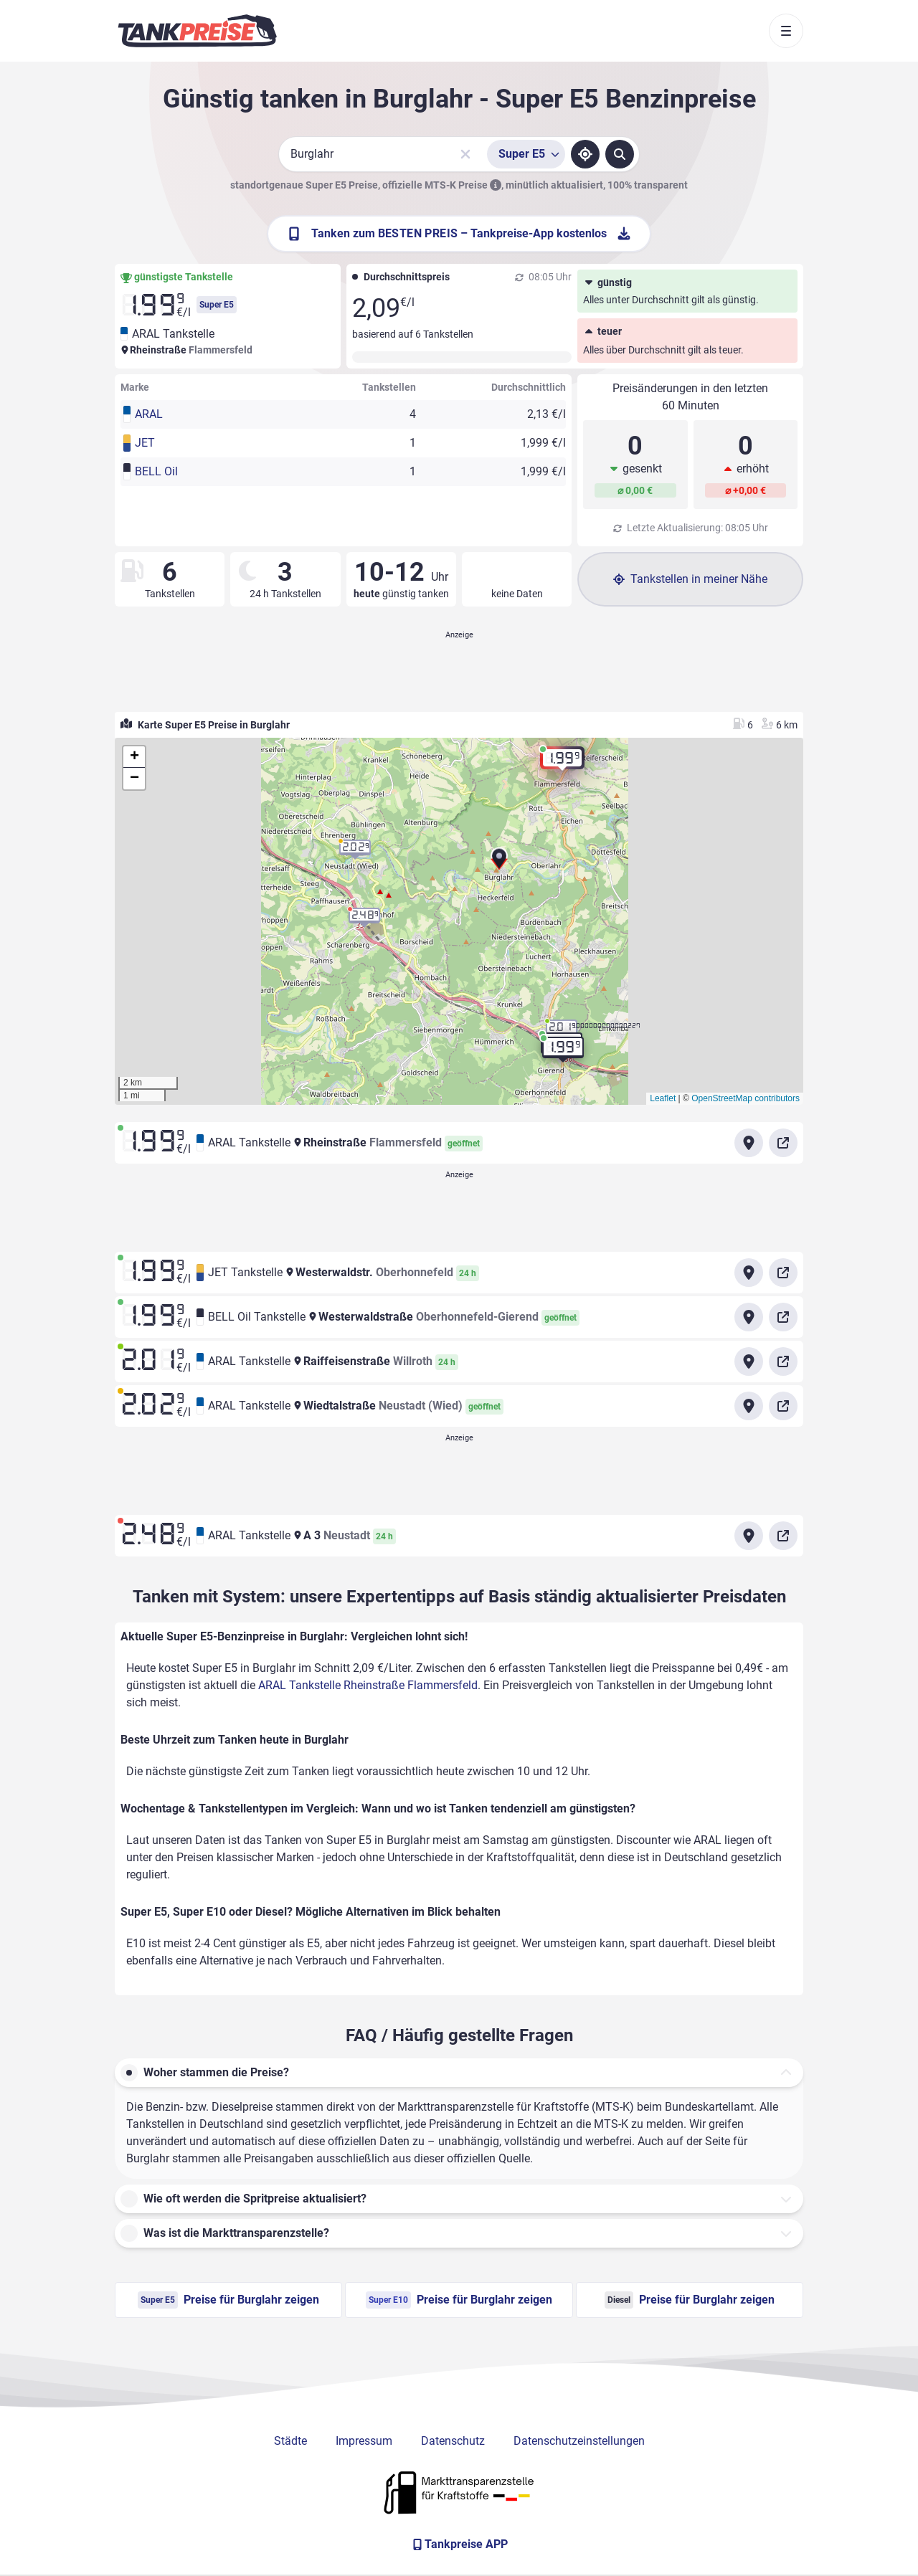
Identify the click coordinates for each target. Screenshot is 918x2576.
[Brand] (197, 30)
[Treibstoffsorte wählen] (526, 154)
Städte (290, 2441)
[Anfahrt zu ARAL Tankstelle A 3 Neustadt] (748, 1535)
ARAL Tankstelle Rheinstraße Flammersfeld (368, 1685)
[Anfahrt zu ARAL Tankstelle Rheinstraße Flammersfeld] (748, 1142)
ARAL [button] (149, 414)
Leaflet (663, 1098)
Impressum (364, 2441)
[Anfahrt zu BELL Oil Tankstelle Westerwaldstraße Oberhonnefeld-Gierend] (748, 1317)
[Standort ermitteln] (585, 154)
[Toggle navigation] (786, 31)
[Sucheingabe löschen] (465, 154)
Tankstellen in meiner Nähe (690, 579)
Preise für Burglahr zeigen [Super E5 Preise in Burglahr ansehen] (228, 2300)
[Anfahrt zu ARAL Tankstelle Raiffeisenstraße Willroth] (748, 1361)
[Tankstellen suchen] (619, 154)
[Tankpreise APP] (459, 2544)
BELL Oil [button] (156, 471)
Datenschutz (453, 2441)
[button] (499, 864)
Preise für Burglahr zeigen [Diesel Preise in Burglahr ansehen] (690, 2300)
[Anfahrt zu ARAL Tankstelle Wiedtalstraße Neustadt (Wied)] (748, 1406)
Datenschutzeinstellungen (579, 2441)
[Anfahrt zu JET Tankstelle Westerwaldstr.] (748, 1272)
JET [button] (145, 443)
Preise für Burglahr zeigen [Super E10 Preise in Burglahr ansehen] (459, 2300)
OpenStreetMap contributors (745, 1098)
